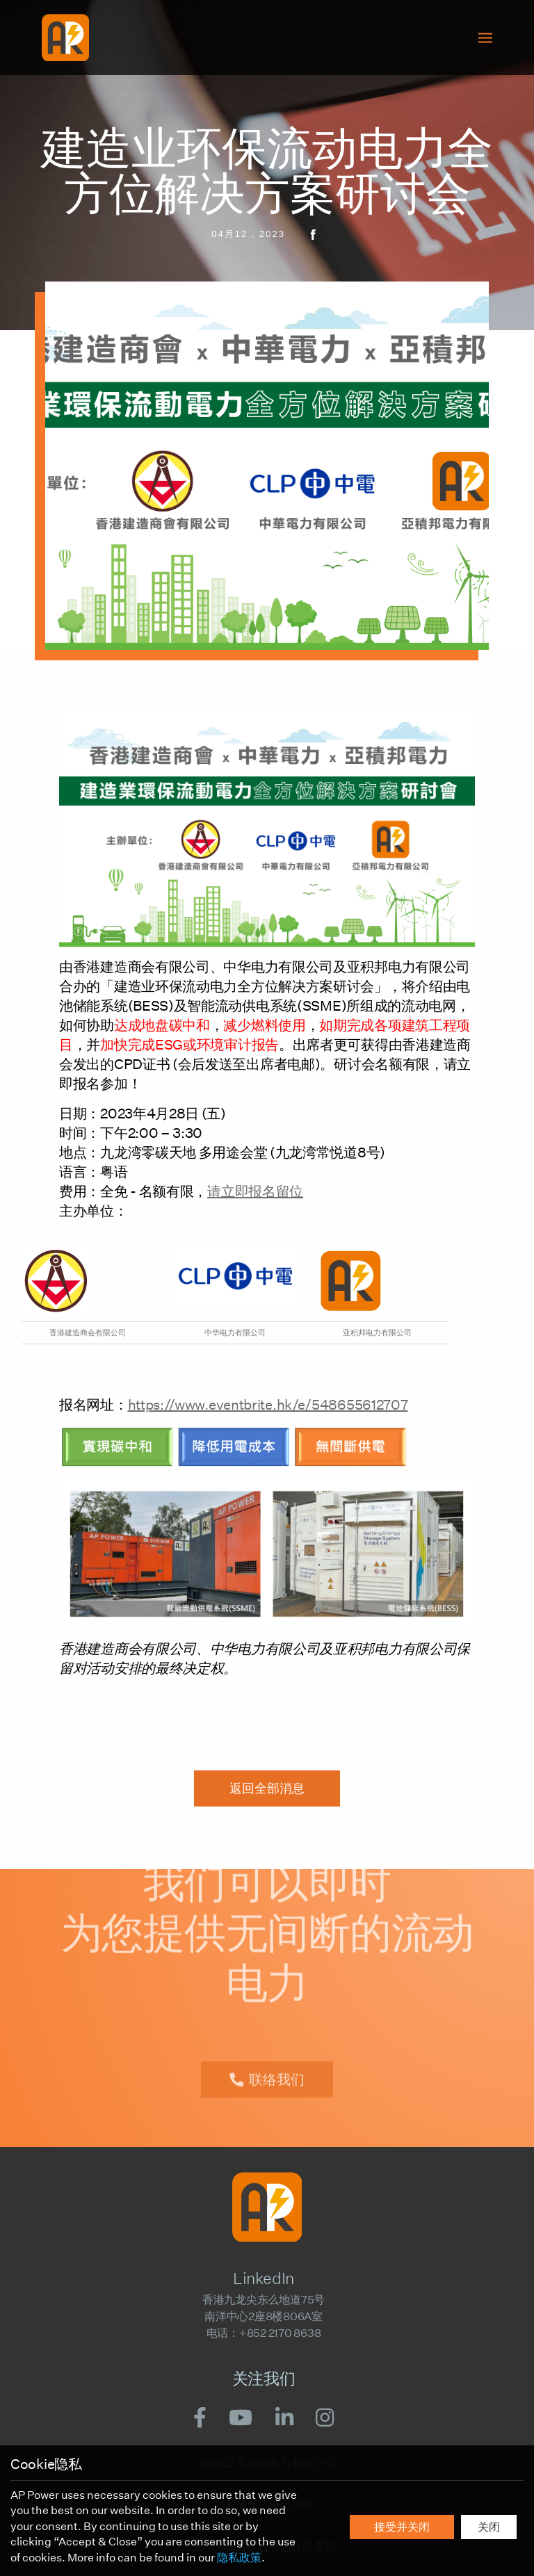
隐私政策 (239, 2557)
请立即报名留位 (255, 1191)
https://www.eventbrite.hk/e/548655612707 (268, 1404)
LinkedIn (263, 2278)
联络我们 (277, 2067)
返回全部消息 (267, 1788)
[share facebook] (306, 234)
